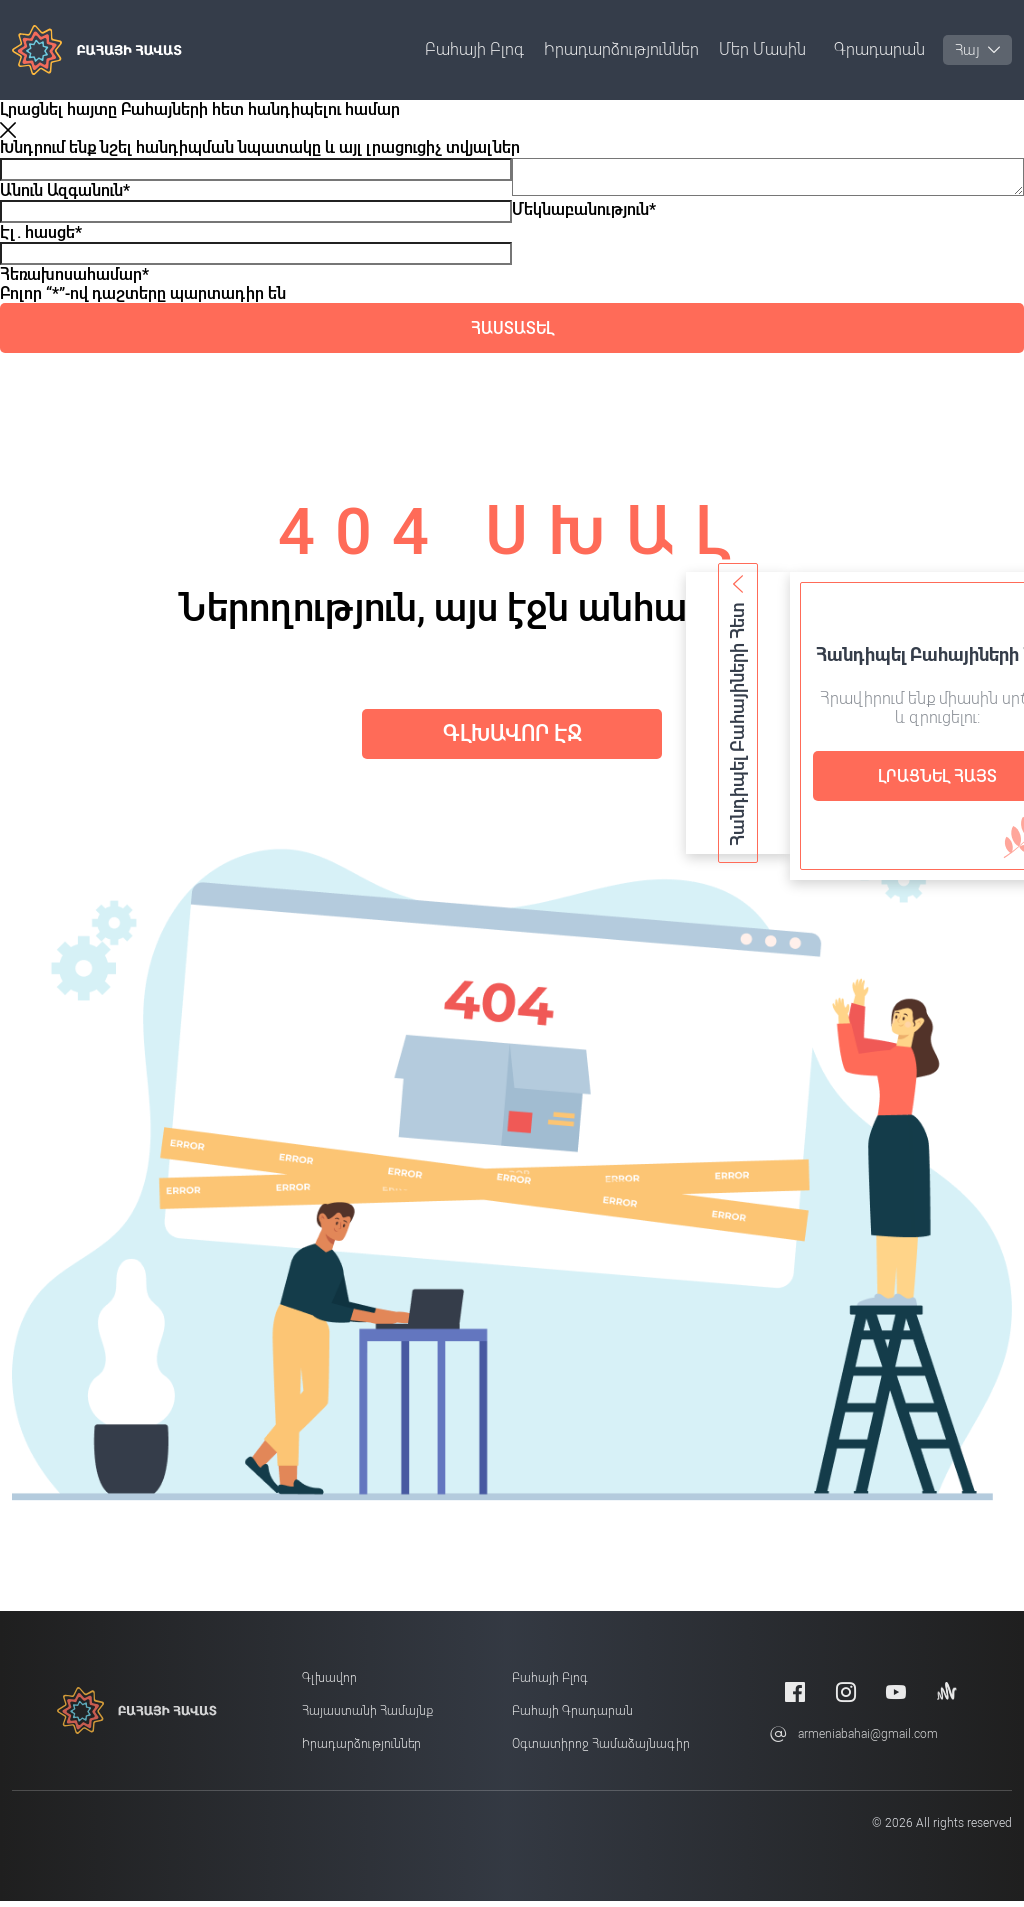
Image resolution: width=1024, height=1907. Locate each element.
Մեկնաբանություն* (584, 217)
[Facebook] (795, 1698)
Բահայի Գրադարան (572, 1718)
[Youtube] (896, 1698)
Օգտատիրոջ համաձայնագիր (601, 1751)
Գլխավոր (329, 1685)
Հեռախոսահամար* (74, 274)
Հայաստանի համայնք (367, 1718)
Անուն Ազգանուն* (65, 190)
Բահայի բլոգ (474, 49)
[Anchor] (947, 1698)
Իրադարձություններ (621, 49)
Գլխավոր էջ (512, 736)
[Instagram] (846, 1698)
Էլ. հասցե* (41, 232)
